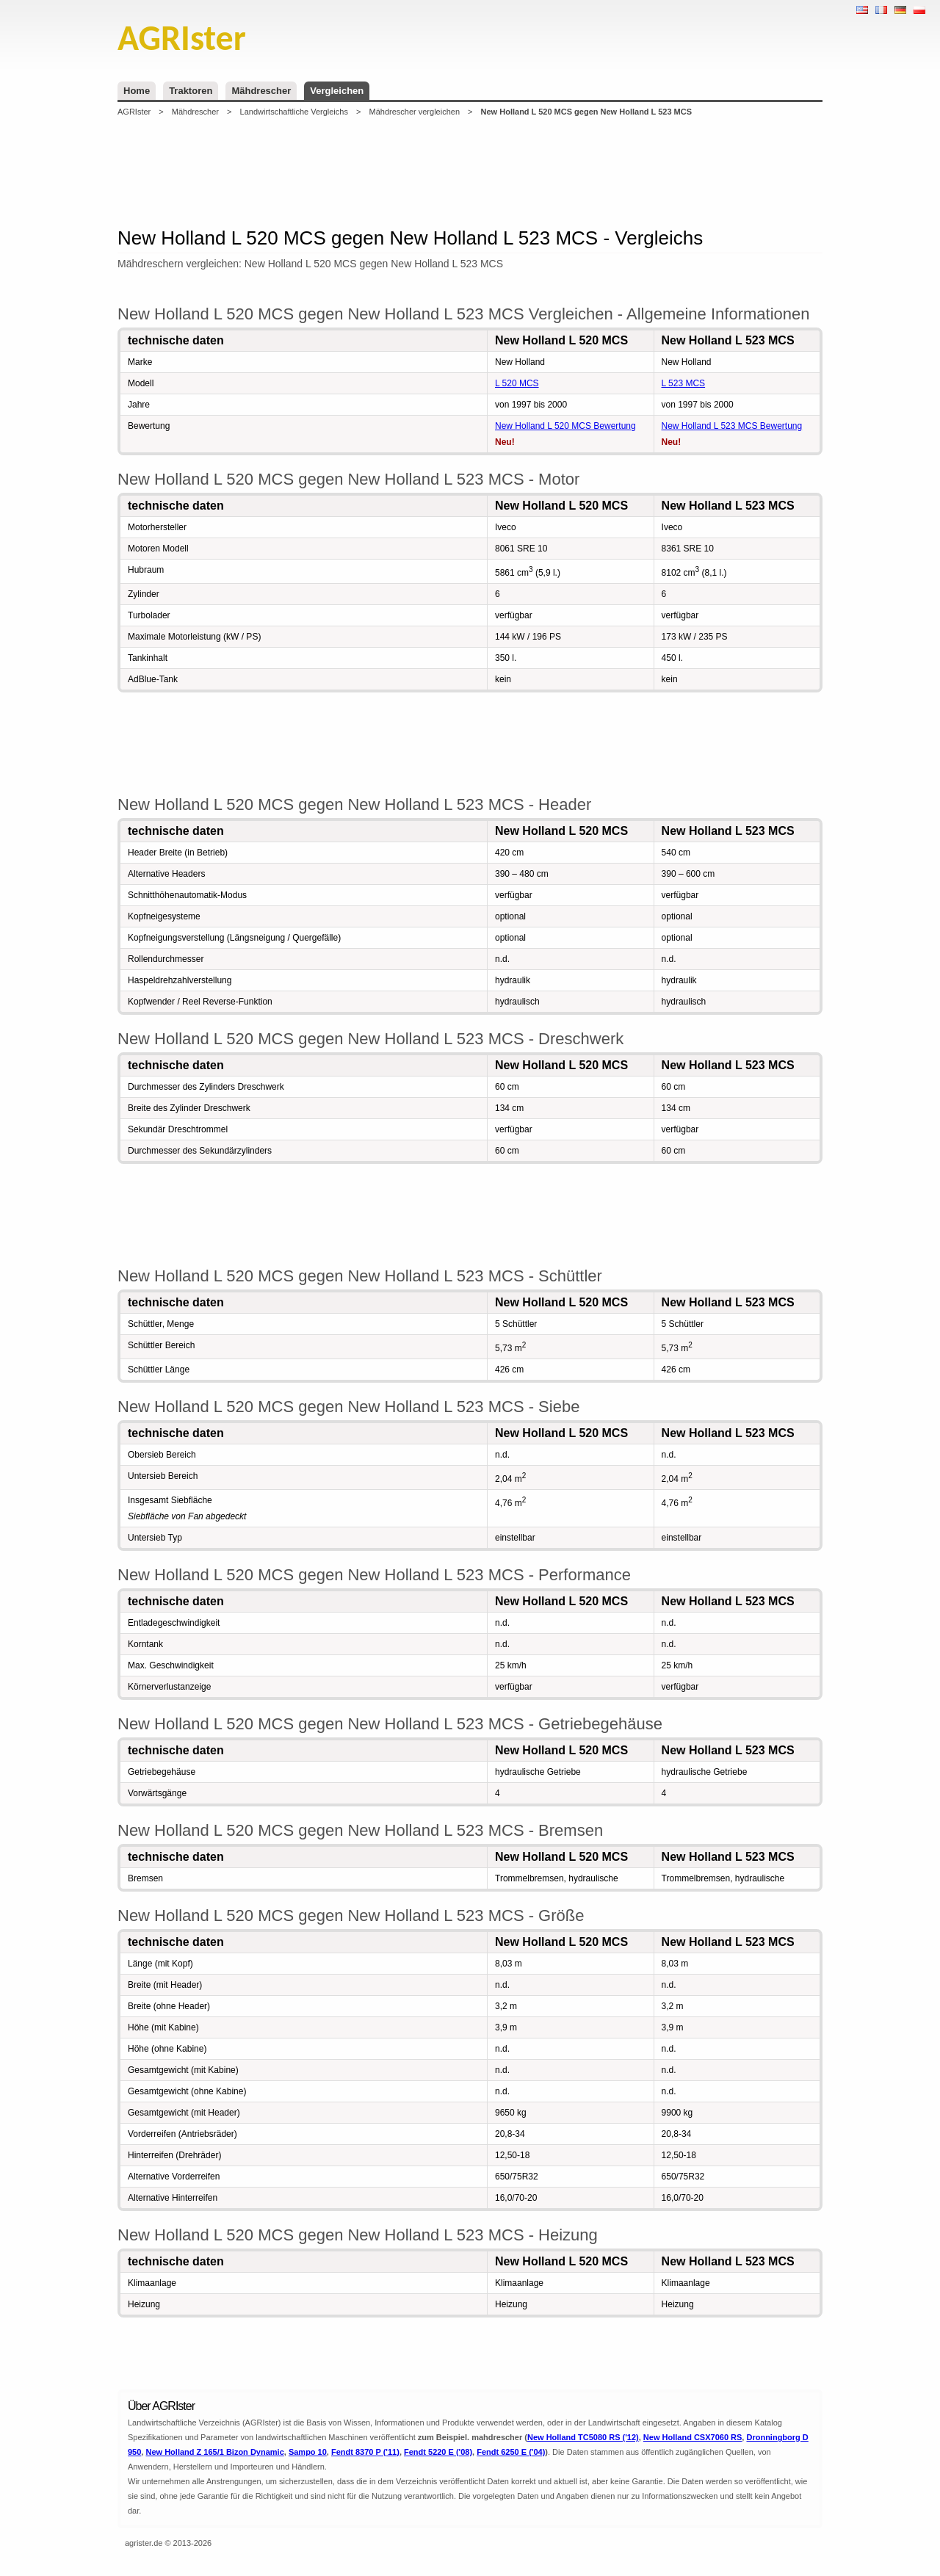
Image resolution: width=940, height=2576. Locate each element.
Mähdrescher (261, 90)
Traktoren (190, 90)
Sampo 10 (308, 2451)
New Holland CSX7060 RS (692, 2437)
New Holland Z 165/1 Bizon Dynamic (214, 2451)
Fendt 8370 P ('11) (365, 2451)
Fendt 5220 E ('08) (438, 2451)
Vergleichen (337, 90)
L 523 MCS (684, 383)
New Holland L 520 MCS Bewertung (565, 426)
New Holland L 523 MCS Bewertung (732, 426)
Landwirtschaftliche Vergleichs (294, 111)
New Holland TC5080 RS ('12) (583, 2437)
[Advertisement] (470, 172)
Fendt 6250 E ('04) (511, 2451)
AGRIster (134, 111)
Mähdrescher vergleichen (414, 111)
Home (136, 90)
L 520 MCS (517, 383)
